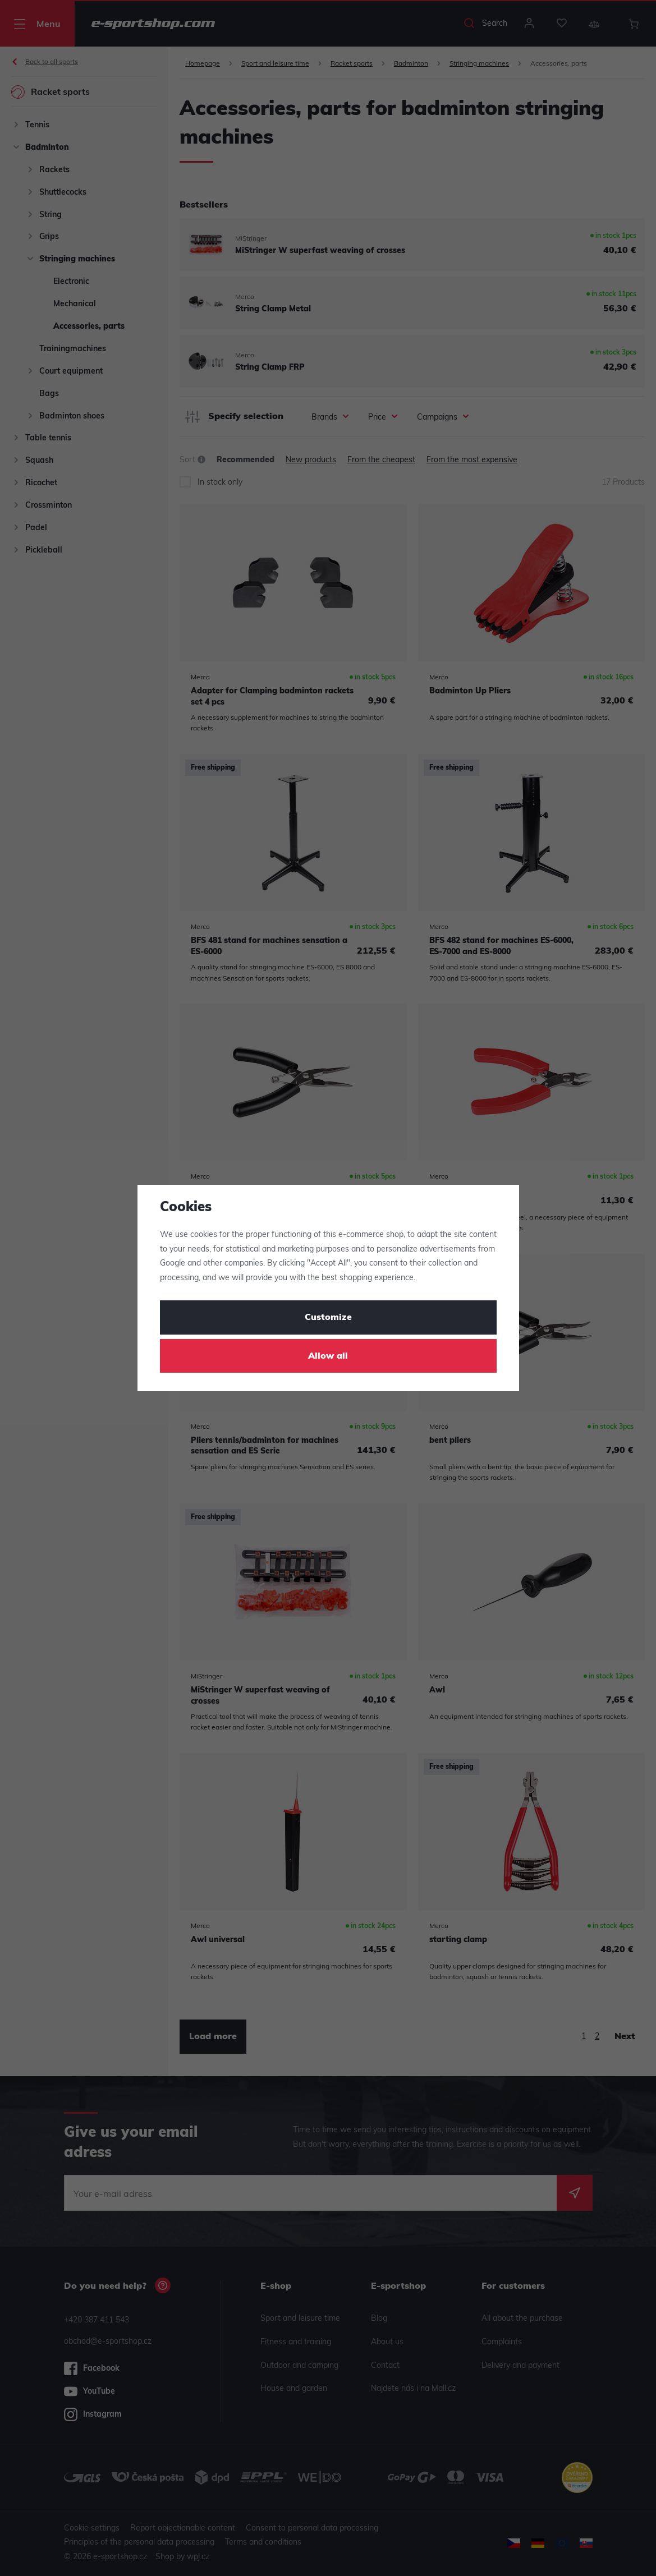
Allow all (328, 1356)
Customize (328, 1317)
